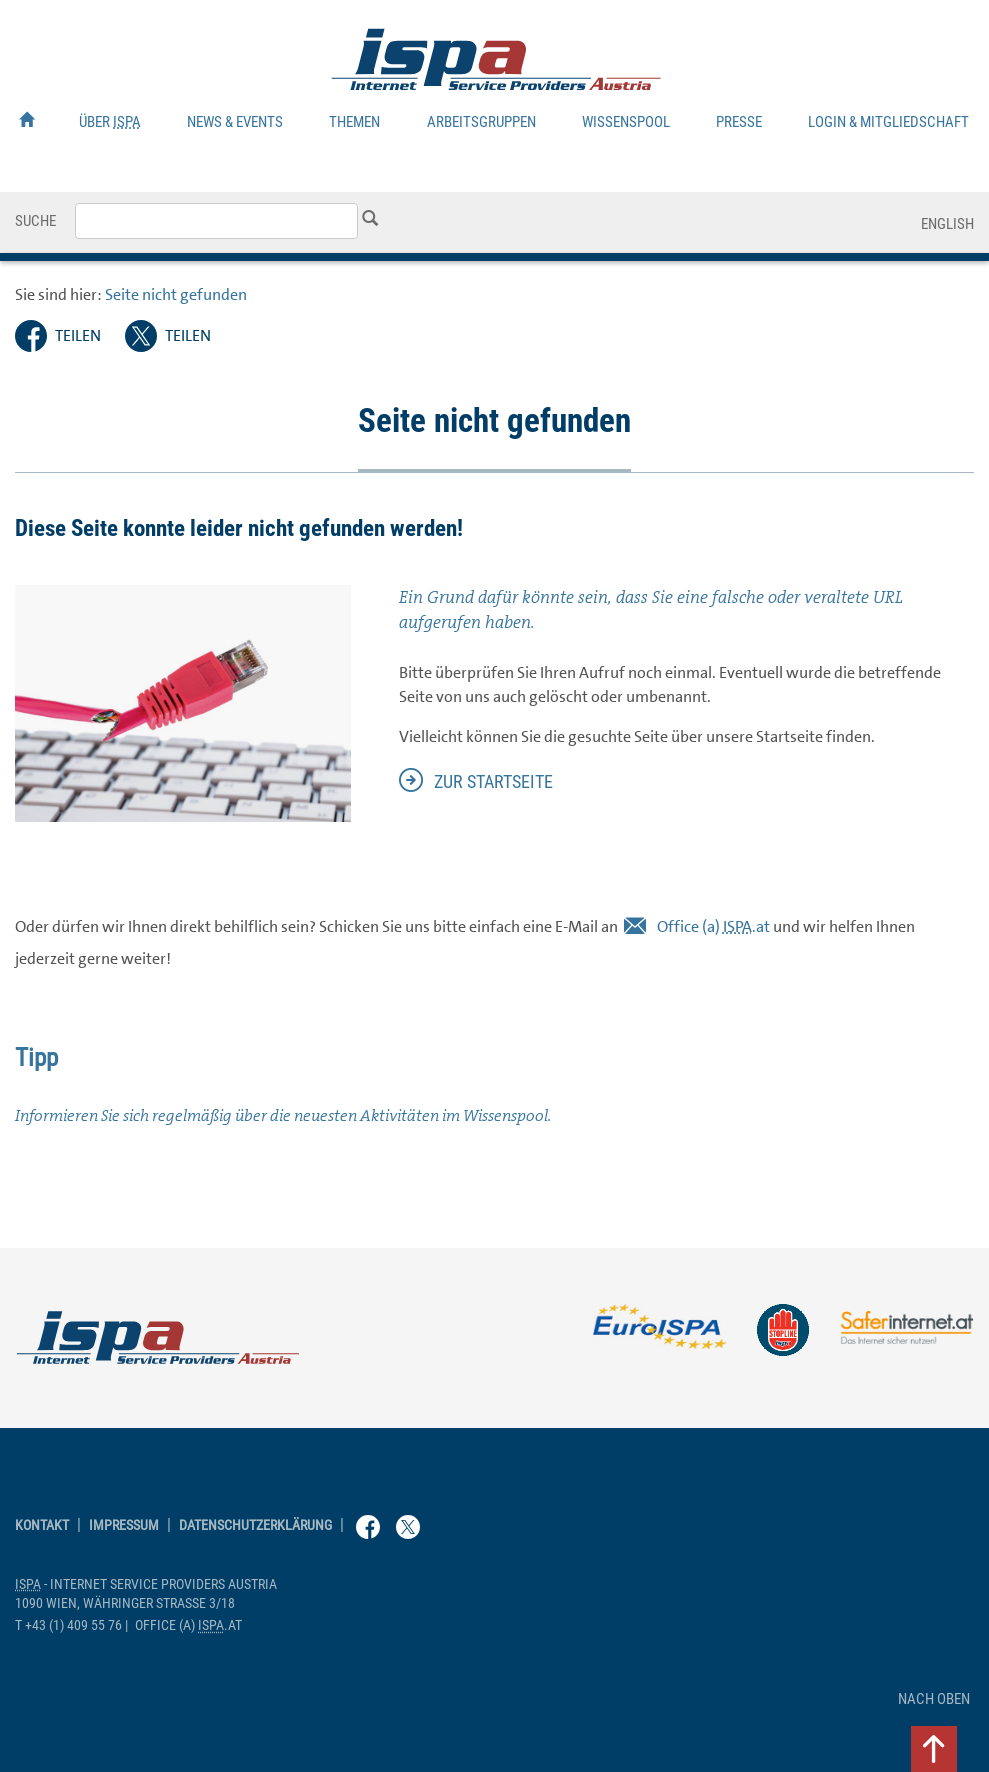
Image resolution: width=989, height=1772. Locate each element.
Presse (739, 122)
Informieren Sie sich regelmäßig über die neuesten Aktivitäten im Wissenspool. (283, 1115)
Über (110, 122)
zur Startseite (493, 782)
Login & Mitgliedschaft (888, 122)
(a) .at (713, 926)
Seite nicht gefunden (176, 294)
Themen (354, 122)
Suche (35, 221)
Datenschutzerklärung (255, 1525)
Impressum (124, 1525)
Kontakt (42, 1525)
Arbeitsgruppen (481, 122)
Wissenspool (626, 122)
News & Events (235, 122)
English (947, 224)
